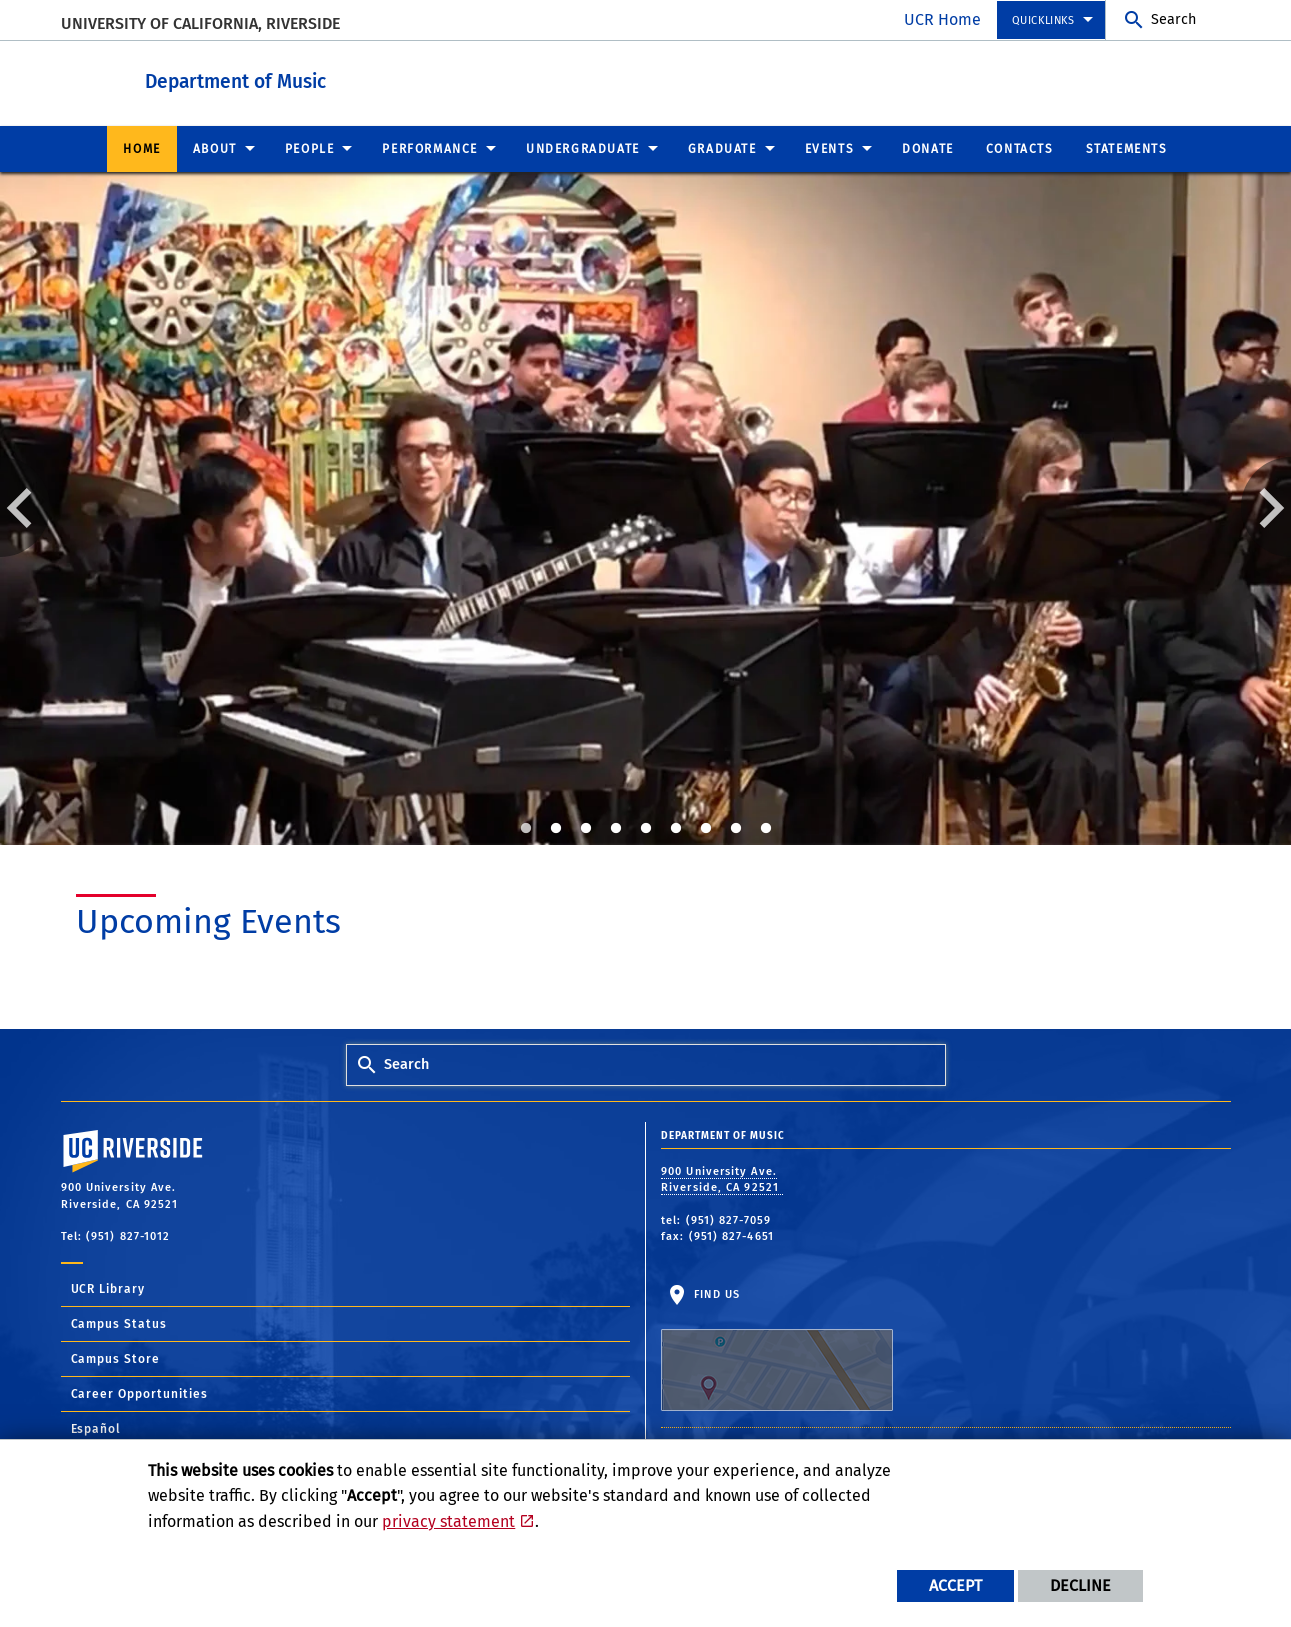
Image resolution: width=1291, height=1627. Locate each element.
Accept (955, 1585)
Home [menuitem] (141, 148)
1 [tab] (526, 828)
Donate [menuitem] (928, 148)
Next (1266, 506)
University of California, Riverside (200, 23)
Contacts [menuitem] (1020, 148)
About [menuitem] (215, 148)
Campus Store (116, 1358)
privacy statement (448, 1521)
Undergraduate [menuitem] (583, 148)
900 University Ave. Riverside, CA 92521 (722, 1179)
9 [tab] (766, 828)
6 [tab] (676, 828)
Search (1173, 19)
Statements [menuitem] (1127, 148)
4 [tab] (616, 828)
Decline (1080, 1585)
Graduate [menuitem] (722, 148)
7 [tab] (706, 828)
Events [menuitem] (830, 148)
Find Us (777, 1349)
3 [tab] (586, 828)
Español (96, 1428)
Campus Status (119, 1323)
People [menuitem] (310, 148)
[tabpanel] (645, 507)
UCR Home (942, 19)
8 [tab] (736, 828)
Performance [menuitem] (430, 148)
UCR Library (108, 1288)
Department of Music (346, 78)
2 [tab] (556, 828)
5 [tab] (646, 828)
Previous (25, 506)
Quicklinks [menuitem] (1043, 20)
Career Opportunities (140, 1393)
